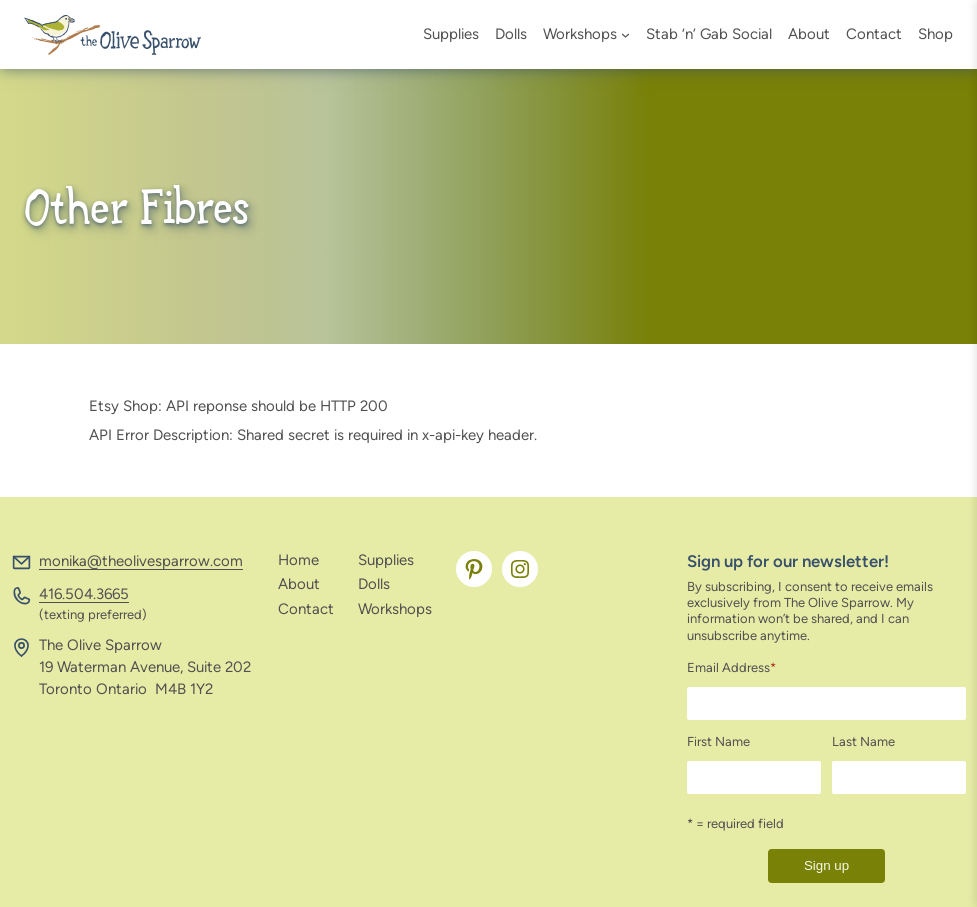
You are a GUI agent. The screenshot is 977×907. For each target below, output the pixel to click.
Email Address (731, 667)
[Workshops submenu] (625, 34)
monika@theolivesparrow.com (141, 561)
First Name (718, 741)
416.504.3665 (84, 594)
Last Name (863, 741)
